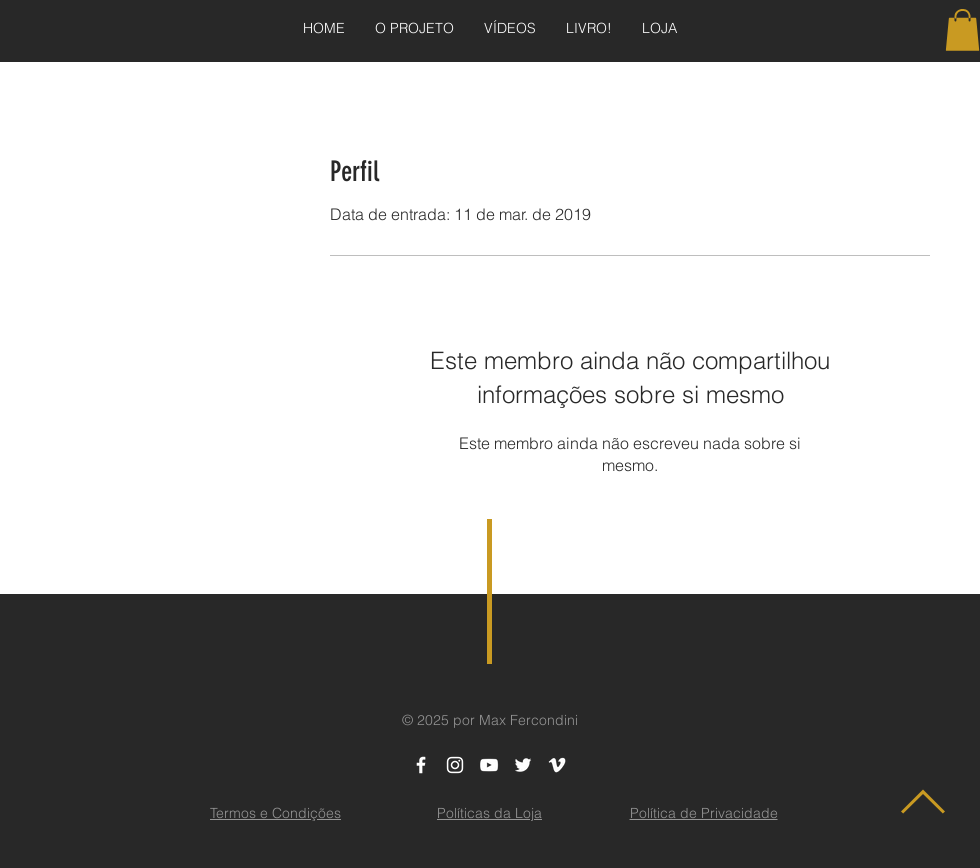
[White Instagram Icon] (455, 765)
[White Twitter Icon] (523, 765)
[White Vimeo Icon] (557, 765)
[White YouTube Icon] (489, 765)
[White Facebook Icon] (421, 765)
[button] (962, 30)
